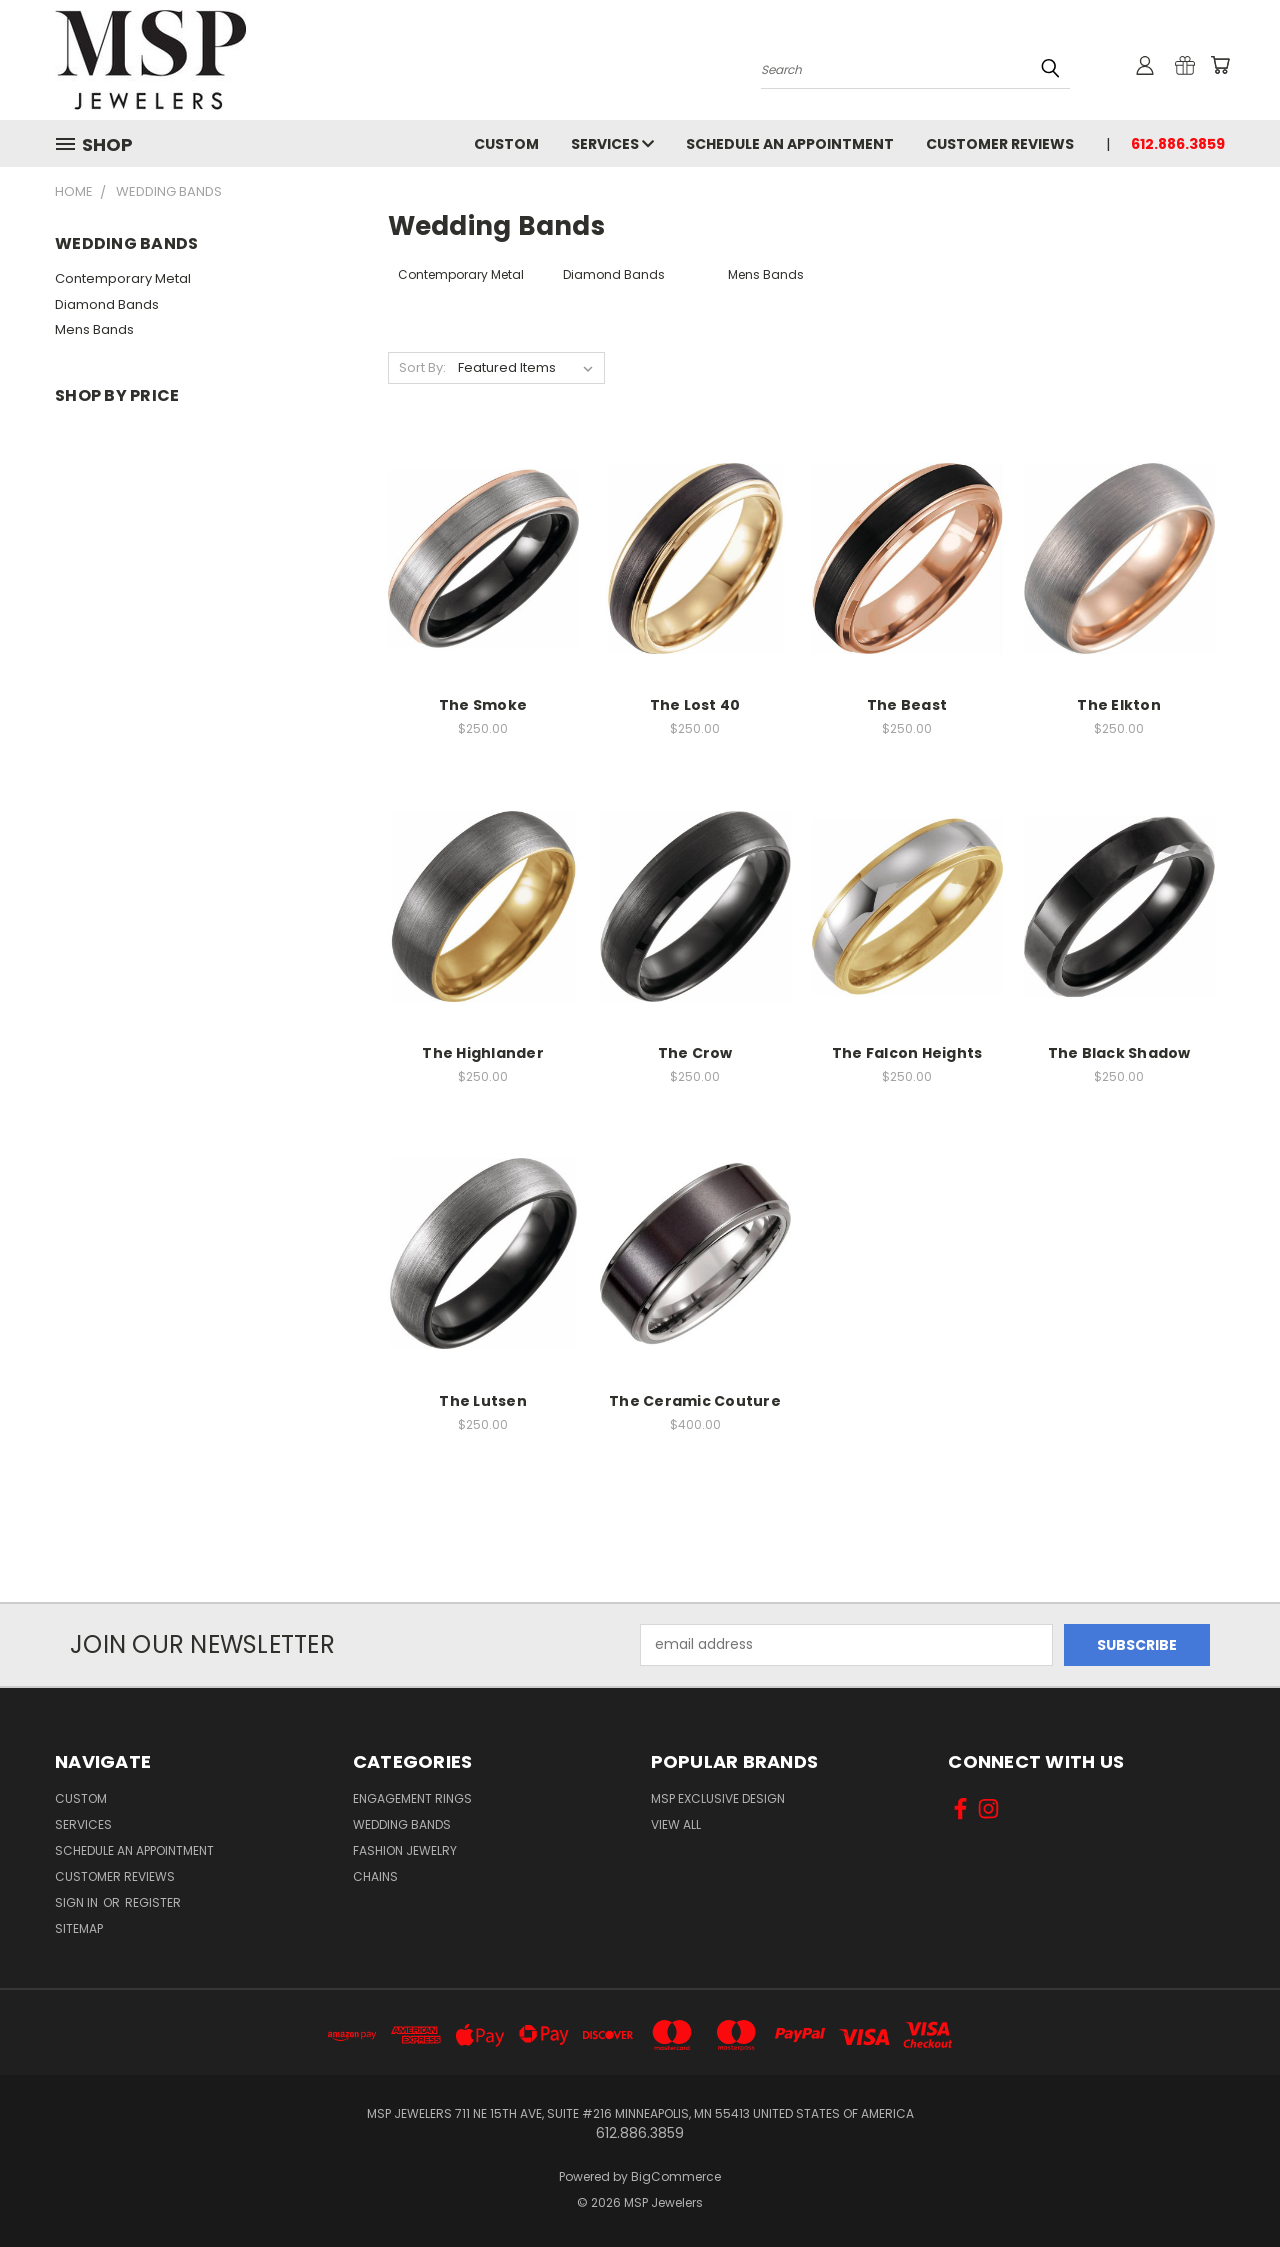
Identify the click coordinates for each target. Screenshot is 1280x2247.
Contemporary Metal (123, 278)
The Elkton (1119, 705)
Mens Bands (94, 329)
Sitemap (79, 1928)
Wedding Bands (402, 1824)
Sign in (78, 1902)
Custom (506, 144)
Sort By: (422, 367)
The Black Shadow (1119, 1053)
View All (676, 1824)
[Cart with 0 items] (1220, 65)
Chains (375, 1876)
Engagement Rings (412, 1798)
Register (153, 1902)
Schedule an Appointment (790, 144)
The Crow (695, 1053)
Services (612, 144)
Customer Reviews (1000, 144)
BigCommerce (676, 2176)
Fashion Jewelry (405, 1850)
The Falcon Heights (907, 1053)
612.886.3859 (1178, 144)
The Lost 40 (695, 705)
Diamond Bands (107, 304)
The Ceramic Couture (695, 1401)
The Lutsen (483, 1401)
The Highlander (483, 1053)
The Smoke (483, 705)
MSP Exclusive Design (718, 1798)
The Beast (907, 705)
